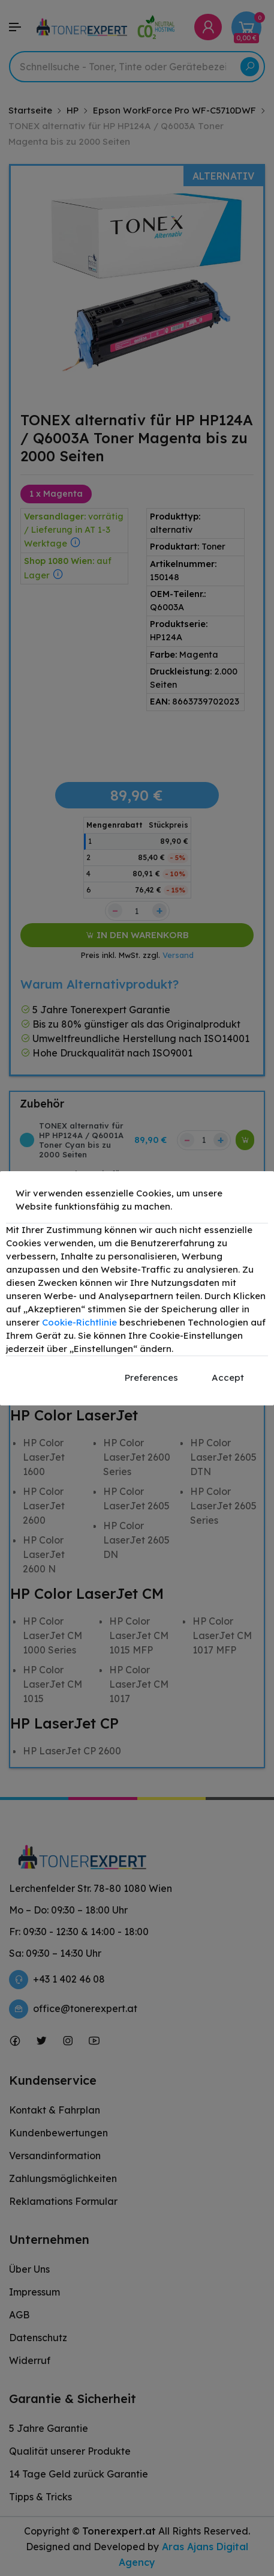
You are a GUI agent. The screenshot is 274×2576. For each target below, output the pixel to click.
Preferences (151, 1377)
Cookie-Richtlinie (79, 1322)
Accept (228, 1377)
